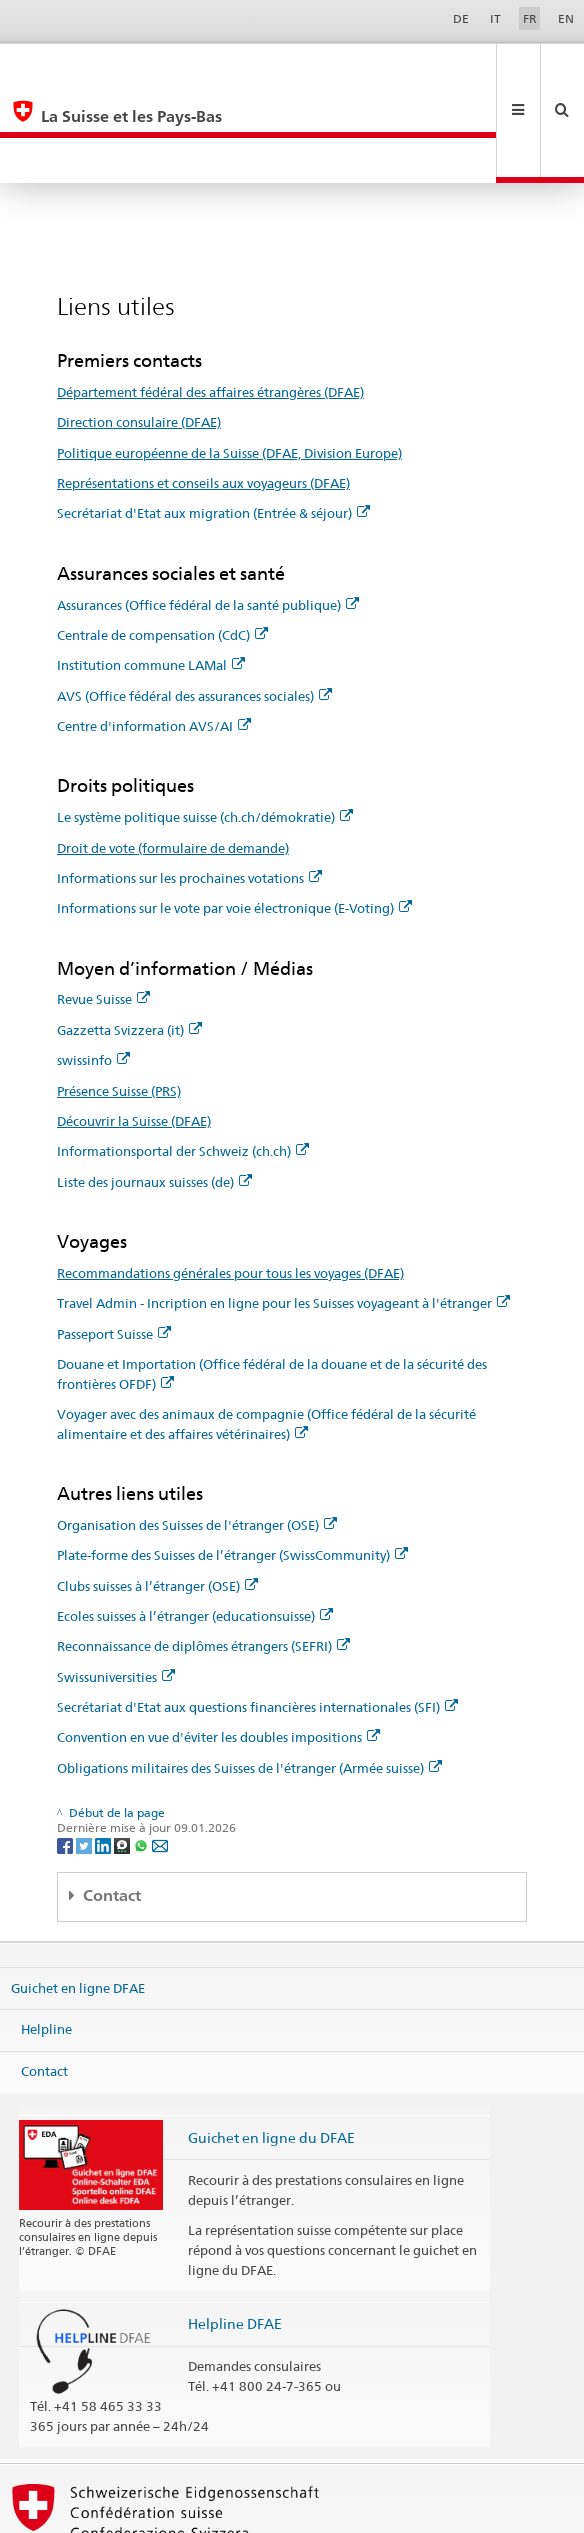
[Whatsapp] (142, 1753)
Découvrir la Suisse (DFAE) (134, 1030)
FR (530, 18)
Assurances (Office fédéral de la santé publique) (208, 514)
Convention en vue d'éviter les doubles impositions (218, 1646)
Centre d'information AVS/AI (154, 635)
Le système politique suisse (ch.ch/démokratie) (205, 726)
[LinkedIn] (104, 1753)
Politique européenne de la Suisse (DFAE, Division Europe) (229, 362)
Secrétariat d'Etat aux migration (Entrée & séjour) (213, 422)
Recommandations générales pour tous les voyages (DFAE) (230, 1182)
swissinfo (93, 969)
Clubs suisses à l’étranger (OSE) (157, 1495)
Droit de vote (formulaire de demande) (173, 757)
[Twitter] (85, 1753)
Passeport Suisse (114, 1243)
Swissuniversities (116, 1586)
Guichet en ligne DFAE (78, 1896)
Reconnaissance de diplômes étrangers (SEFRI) (203, 1555)
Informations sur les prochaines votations (189, 787)
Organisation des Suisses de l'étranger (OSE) (197, 1434)
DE (461, 18)
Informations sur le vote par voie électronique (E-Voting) (234, 817)
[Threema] (123, 1753)
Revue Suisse (103, 908)
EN (566, 18)
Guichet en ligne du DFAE (271, 2046)
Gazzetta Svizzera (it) (129, 939)
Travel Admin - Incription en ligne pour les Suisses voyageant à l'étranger (283, 1212)
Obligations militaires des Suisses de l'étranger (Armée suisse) (249, 1677)
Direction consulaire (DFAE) (139, 331)
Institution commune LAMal (151, 574)
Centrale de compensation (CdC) (162, 544)
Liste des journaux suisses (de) (154, 1091)
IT (495, 18)
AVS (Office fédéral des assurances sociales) (194, 605)
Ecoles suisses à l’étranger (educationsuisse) (195, 1525)
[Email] (160, 1753)
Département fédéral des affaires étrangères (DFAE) (210, 301)
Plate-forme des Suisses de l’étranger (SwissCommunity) (232, 1464)
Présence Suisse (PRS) (119, 1000)
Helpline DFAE (235, 2232)
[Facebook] (66, 1753)
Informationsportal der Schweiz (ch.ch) (183, 1060)
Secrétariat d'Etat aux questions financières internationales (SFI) (257, 1616)
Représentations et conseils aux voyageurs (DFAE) (203, 392)
